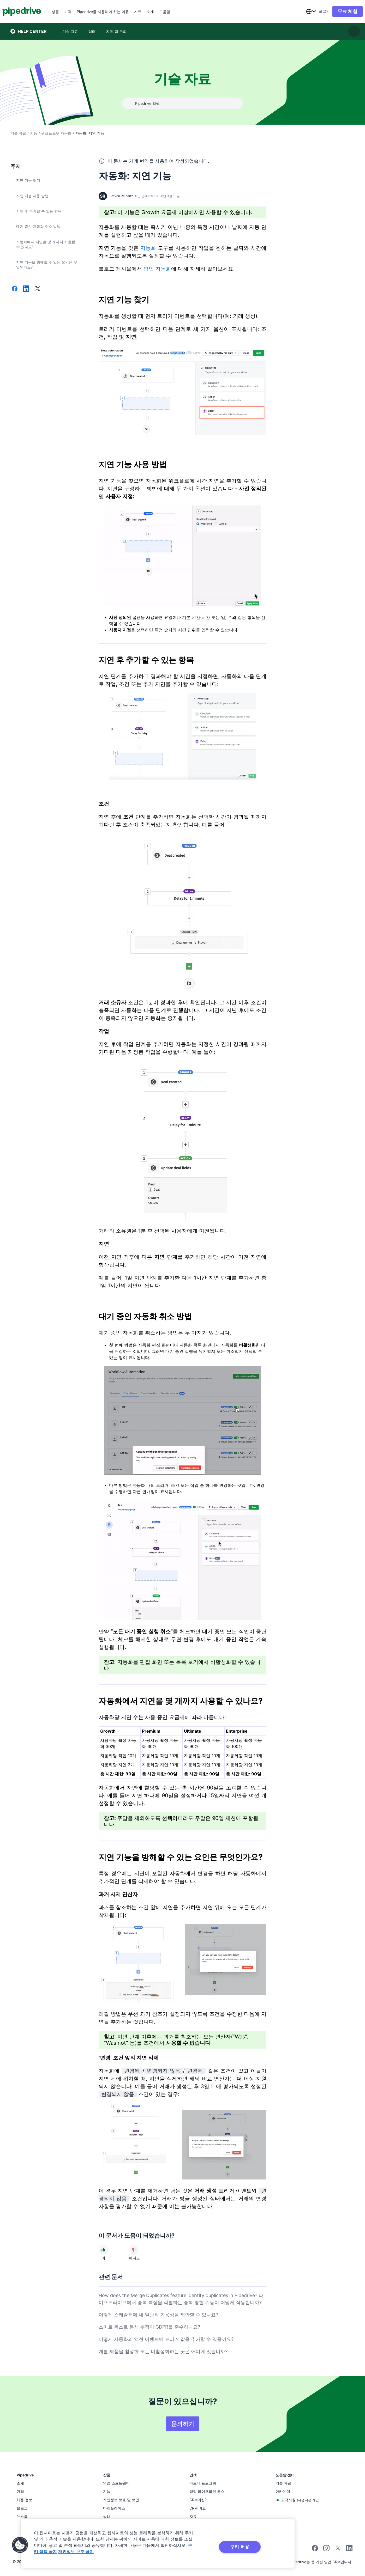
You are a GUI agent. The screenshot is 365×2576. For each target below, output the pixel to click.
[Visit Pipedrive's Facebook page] (315, 2550)
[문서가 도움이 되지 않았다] (133, 2250)
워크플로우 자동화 (56, 133)
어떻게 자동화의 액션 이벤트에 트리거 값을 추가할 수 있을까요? (166, 2339)
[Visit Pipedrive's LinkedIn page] (349, 2549)
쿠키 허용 (239, 2546)
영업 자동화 (157, 269)
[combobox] (303, 11)
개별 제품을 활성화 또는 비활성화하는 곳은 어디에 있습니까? (163, 2351)
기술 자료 (18, 133)
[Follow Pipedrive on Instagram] (326, 2550)
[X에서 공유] (37, 289)
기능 (33, 133)
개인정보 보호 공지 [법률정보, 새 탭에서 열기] (76, 2551)
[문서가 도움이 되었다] (103, 2250)
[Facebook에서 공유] (14, 289)
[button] (20, 2545)
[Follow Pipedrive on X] (338, 2550)
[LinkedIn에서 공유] (26, 289)
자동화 (148, 248)
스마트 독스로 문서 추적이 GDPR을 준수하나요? (149, 2327)
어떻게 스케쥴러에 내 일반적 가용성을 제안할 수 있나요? (158, 2314)
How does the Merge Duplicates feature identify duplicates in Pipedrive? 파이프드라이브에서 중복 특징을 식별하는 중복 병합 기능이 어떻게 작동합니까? (181, 2299)
